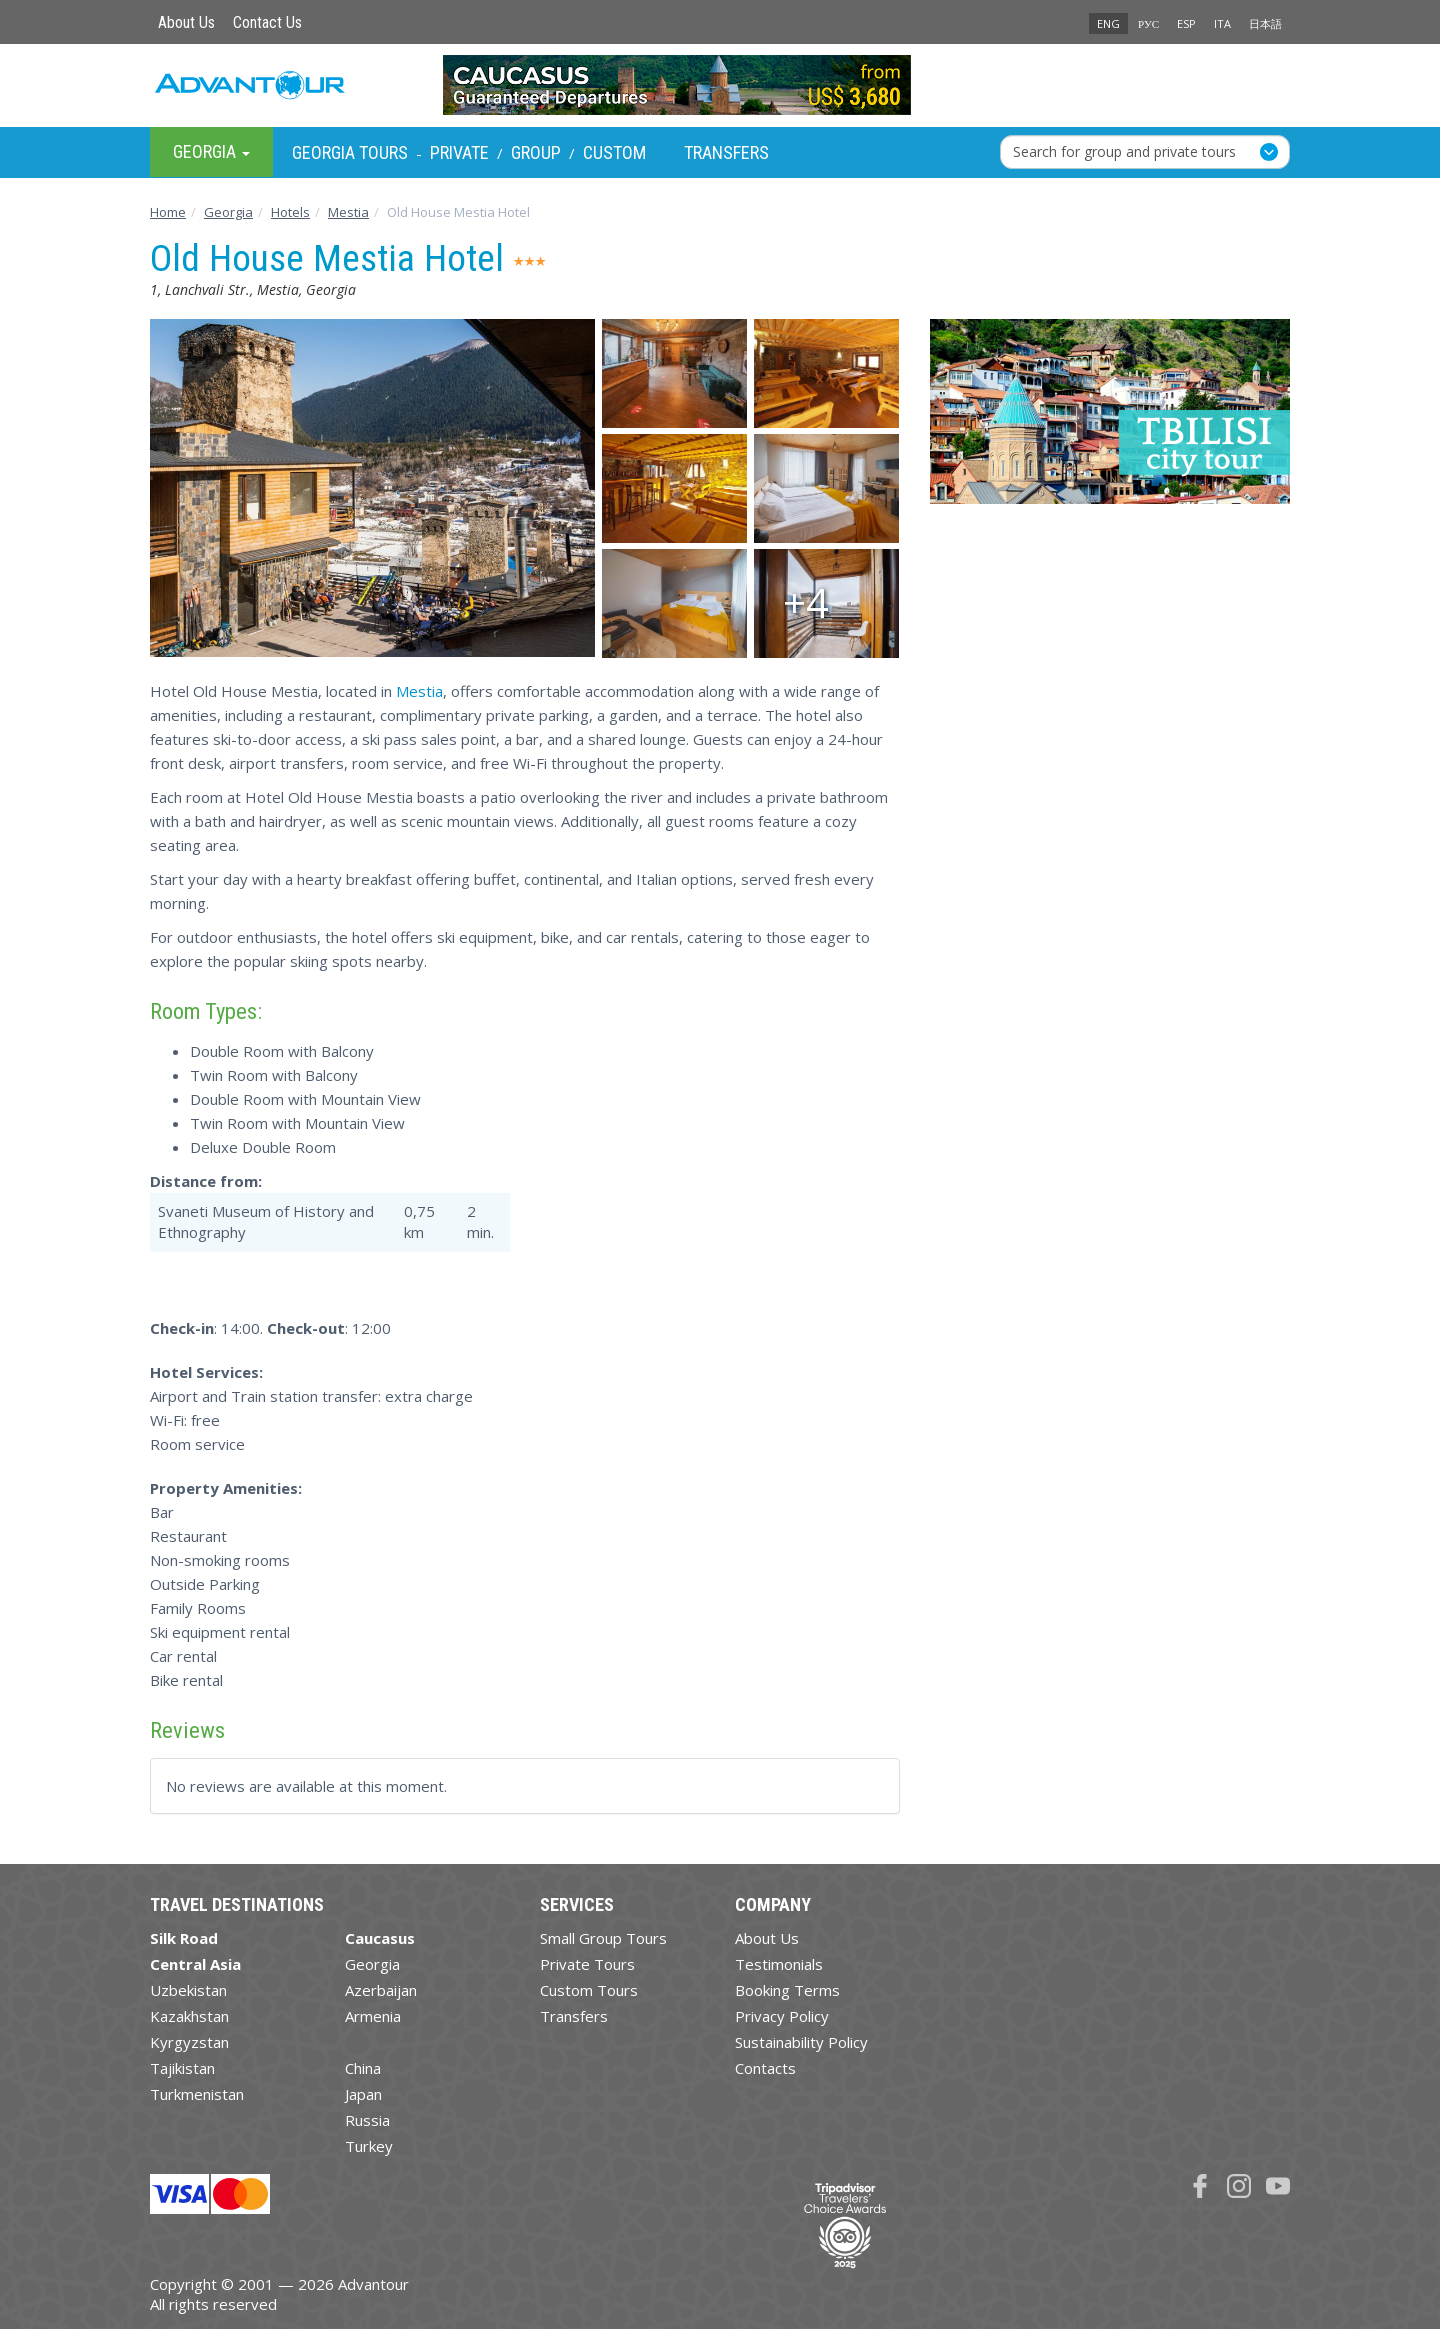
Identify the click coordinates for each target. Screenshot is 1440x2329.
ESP (1186, 23)
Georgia (372, 1964)
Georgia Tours (350, 152)
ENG (1108, 23)
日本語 (1265, 23)
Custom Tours (589, 1990)
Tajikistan (182, 2068)
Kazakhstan (189, 2016)
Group (536, 152)
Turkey (369, 2146)
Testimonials (779, 1964)
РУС (1148, 23)
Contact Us (267, 22)
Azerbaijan (381, 1990)
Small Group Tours (603, 1938)
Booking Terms (787, 1990)
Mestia (419, 691)
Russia (367, 2120)
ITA (1222, 23)
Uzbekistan (188, 1990)
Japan (363, 2094)
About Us (186, 22)
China (363, 2068)
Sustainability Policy (801, 2042)
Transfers (726, 152)
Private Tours (587, 1964)
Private (459, 152)
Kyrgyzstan (189, 2042)
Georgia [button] (211, 151)
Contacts (765, 2068)
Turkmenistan (197, 2094)
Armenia (373, 2016)
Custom (614, 152)
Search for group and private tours (1124, 151)
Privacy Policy (782, 2016)
